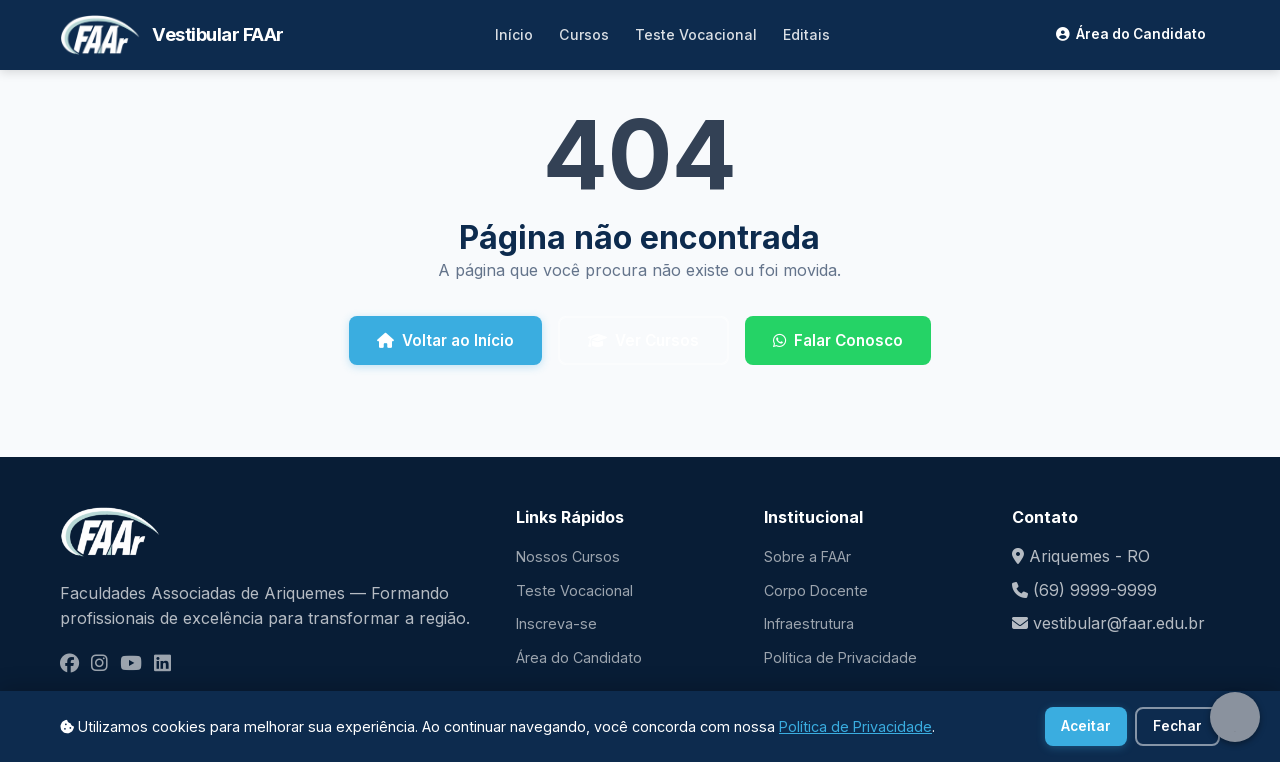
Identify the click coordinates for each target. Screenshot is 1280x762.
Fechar (1177, 726)
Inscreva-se (556, 623)
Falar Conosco (838, 340)
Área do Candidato (1131, 34)
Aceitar (1086, 726)
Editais (806, 34)
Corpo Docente (816, 590)
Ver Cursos (643, 340)
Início (514, 34)
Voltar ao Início (445, 340)
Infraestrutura (809, 623)
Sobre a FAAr (807, 556)
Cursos (584, 34)
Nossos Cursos (568, 556)
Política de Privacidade (840, 657)
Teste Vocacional (696, 34)
